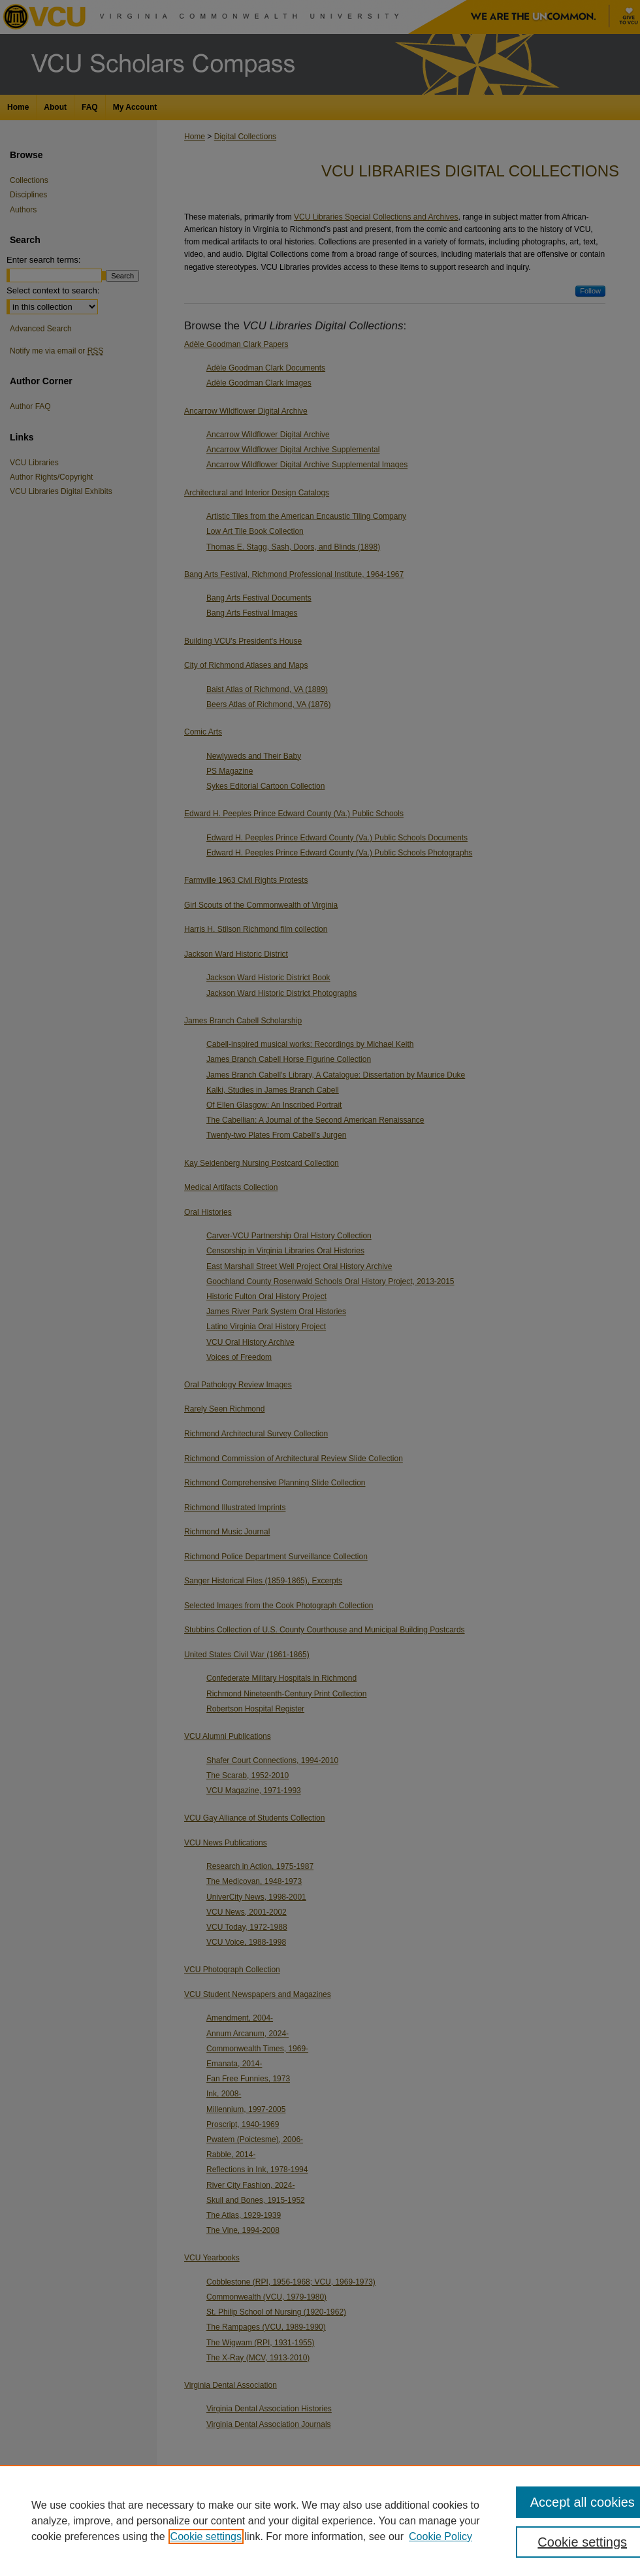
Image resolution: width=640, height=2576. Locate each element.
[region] (320, 2520)
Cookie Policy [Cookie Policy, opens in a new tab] (440, 2536)
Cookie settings (206, 2536)
